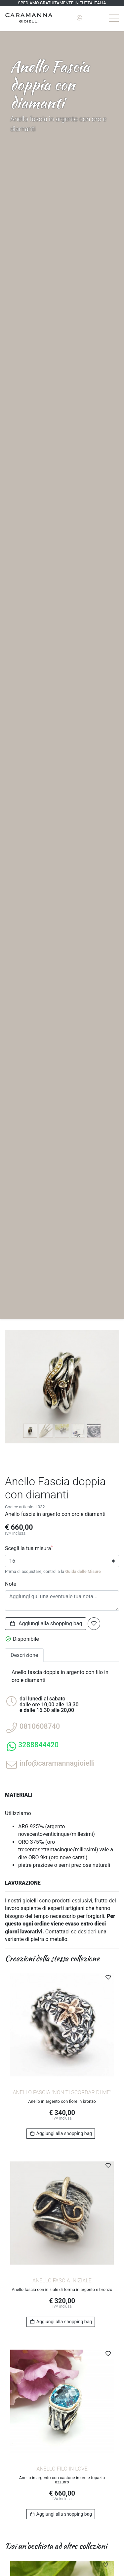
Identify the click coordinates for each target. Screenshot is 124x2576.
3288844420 (38, 1745)
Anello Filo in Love (62, 2469)
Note (10, 1584)
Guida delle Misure (83, 1571)
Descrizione (24, 1655)
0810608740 (40, 1726)
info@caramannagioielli (57, 1763)
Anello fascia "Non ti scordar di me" (62, 2092)
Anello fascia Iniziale (62, 2280)
